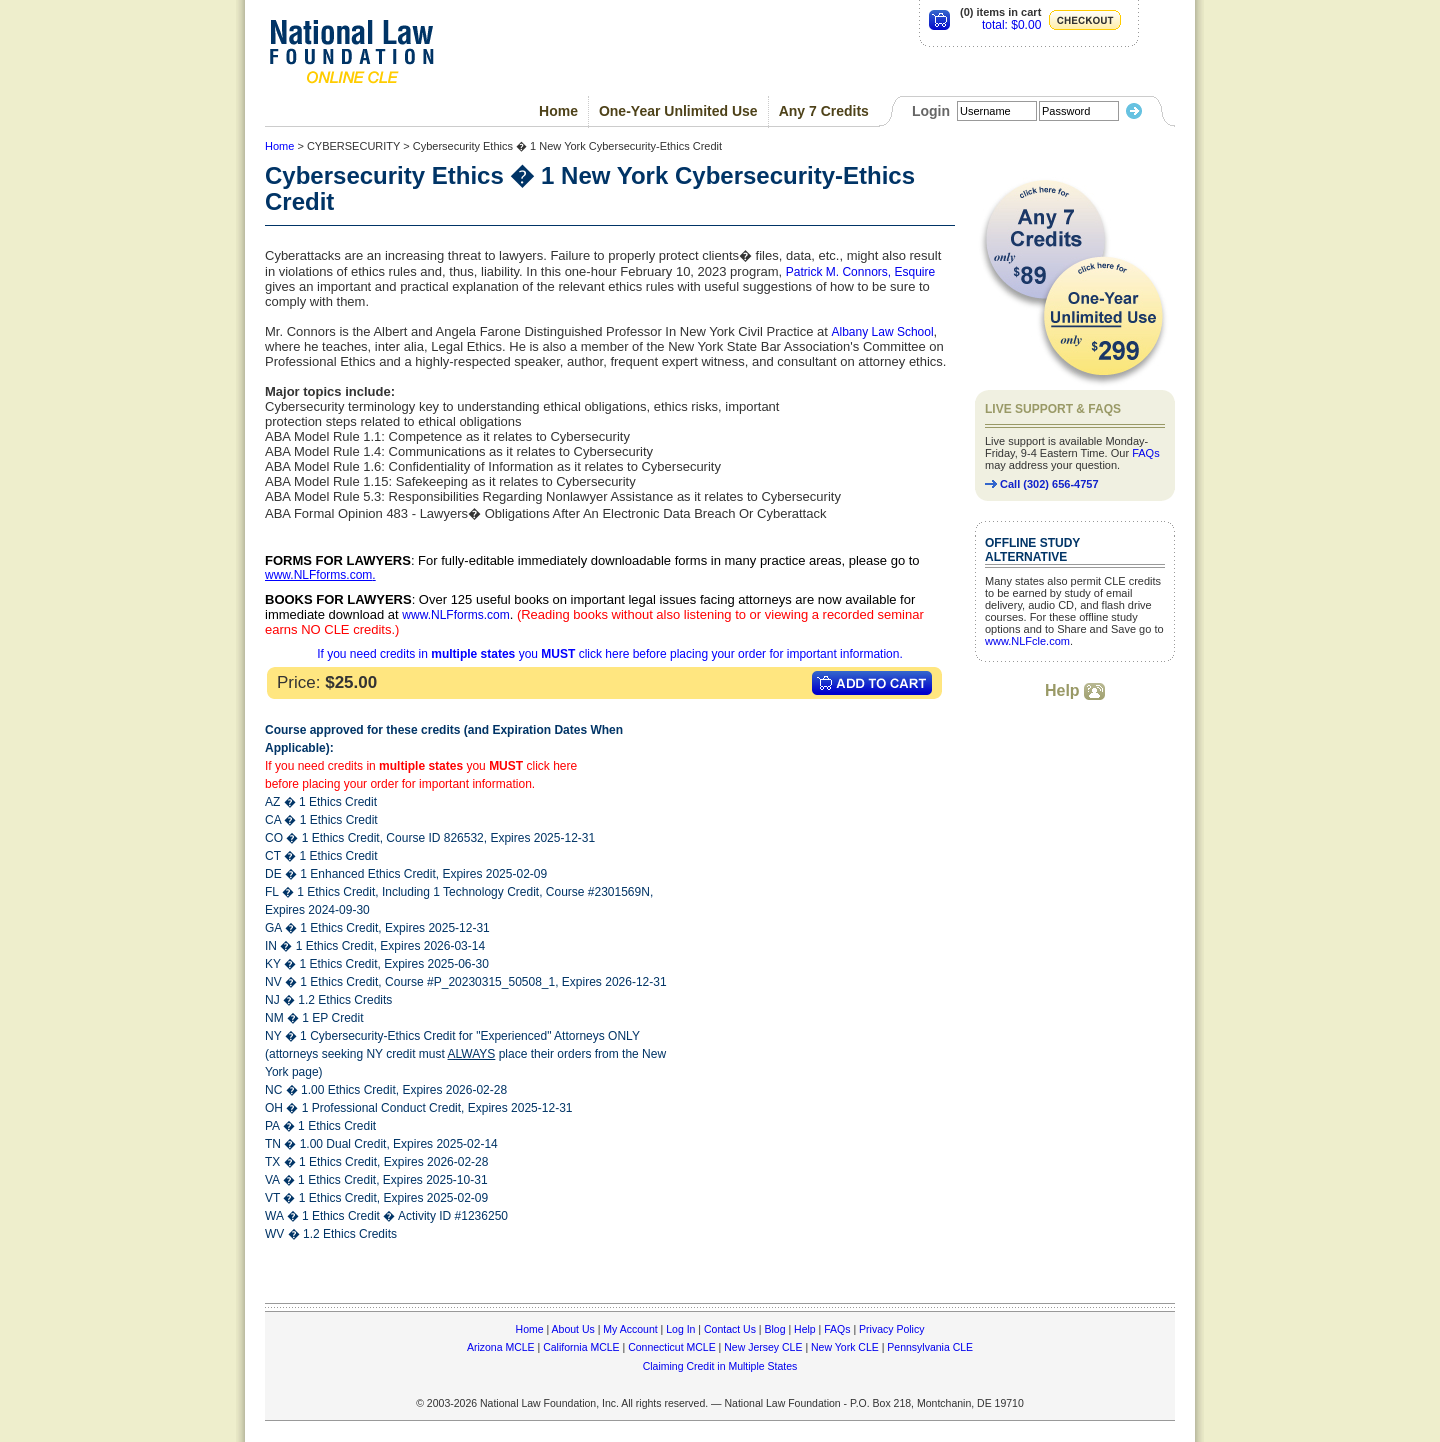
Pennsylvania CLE (930, 1347)
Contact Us (730, 1329)
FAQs (1146, 453)
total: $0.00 (1011, 25)
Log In (680, 1329)
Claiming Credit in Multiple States (720, 1366)
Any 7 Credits (824, 111)
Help (1075, 690)
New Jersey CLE (763, 1347)
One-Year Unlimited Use (678, 111)
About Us (573, 1329)
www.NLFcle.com (1027, 641)
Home (558, 111)
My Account (630, 1329)
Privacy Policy (891, 1329)
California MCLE (581, 1347)
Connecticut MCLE (672, 1347)
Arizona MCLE (501, 1347)
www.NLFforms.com (318, 575)
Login (931, 111)
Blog (774, 1329)
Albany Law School (883, 332)
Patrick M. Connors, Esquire (860, 272)
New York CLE (845, 1347)
